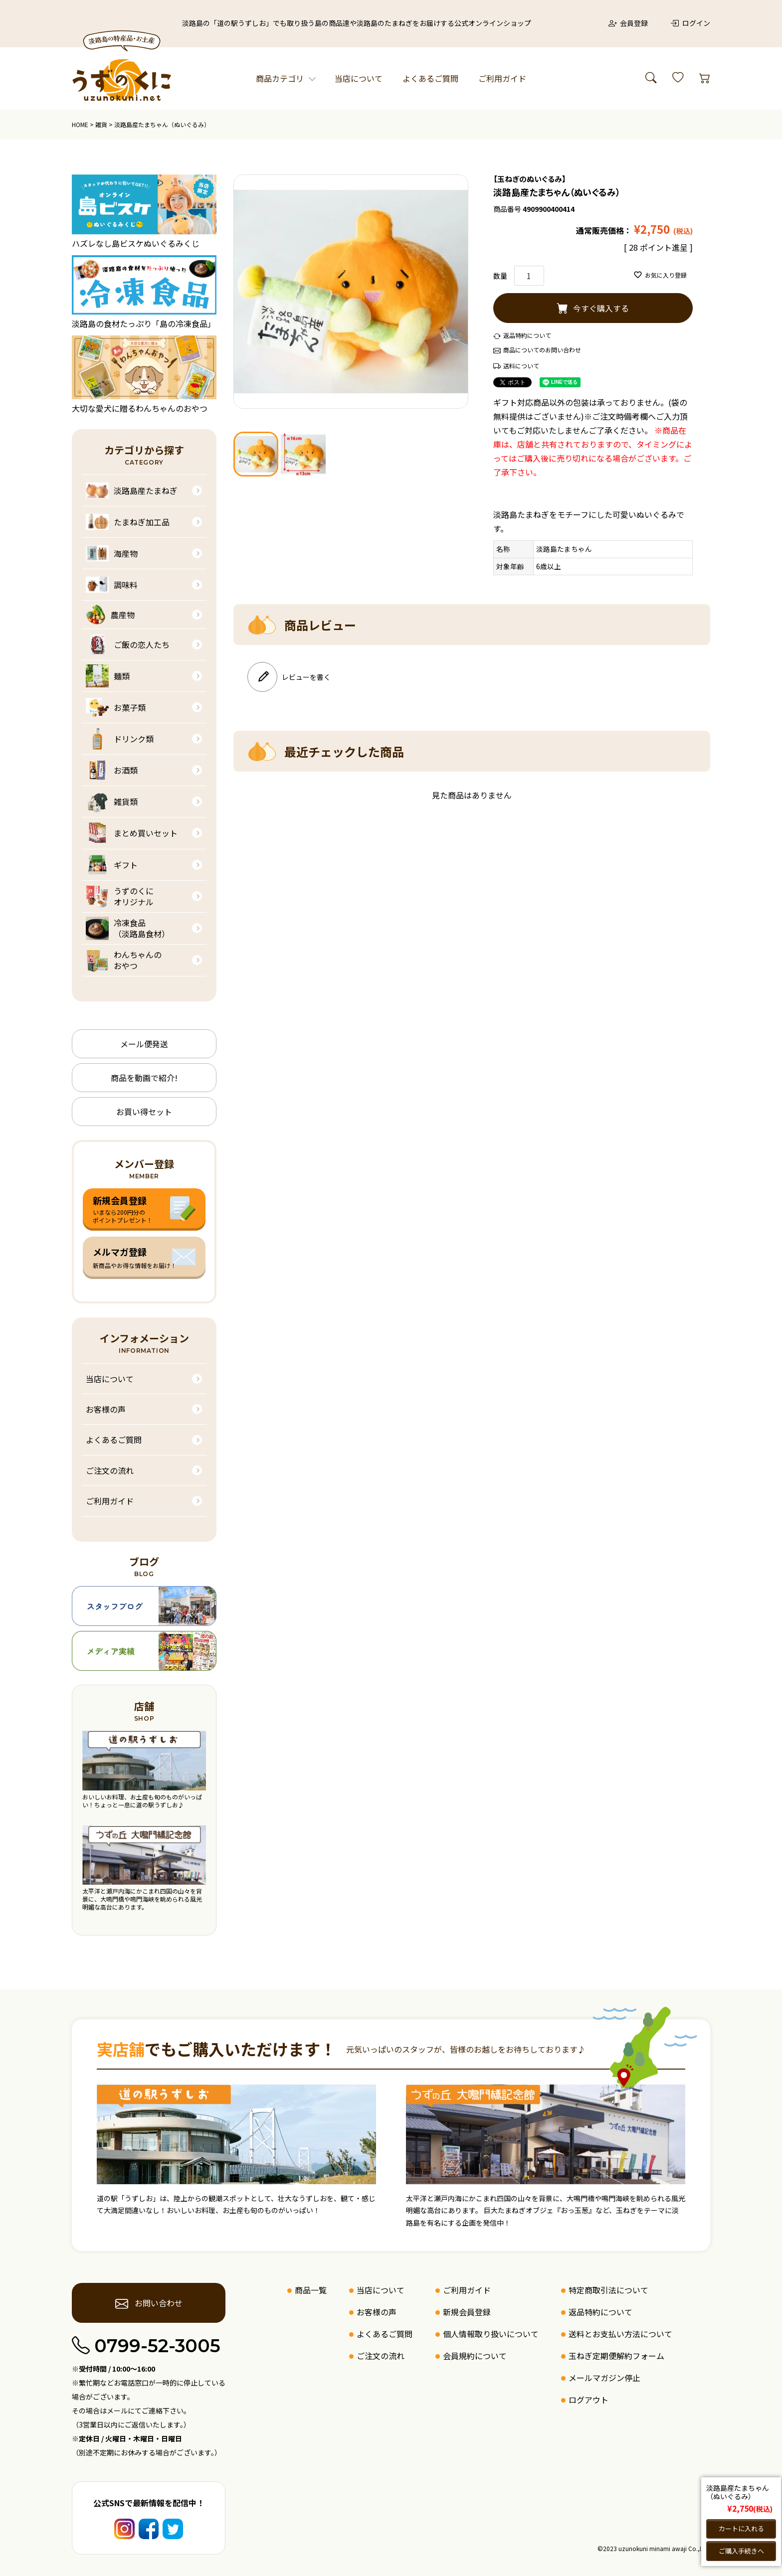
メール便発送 (144, 1044)
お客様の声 (106, 1409)
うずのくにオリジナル (120, 896)
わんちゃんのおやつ (124, 960)
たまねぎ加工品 (128, 521)
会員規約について (475, 2356)
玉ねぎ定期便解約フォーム (616, 2356)
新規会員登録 (467, 2312)
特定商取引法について (608, 2290)
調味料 (112, 584)
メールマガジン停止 (604, 2378)
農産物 (110, 615)
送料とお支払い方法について (620, 2334)
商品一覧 (311, 2290)
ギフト (112, 864)
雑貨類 (112, 801)
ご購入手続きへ (741, 2551)
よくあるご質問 (430, 78)
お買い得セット (144, 1112)
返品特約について (527, 335)
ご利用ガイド (502, 78)
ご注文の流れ (110, 1470)
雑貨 (101, 124)
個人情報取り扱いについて (491, 2334)
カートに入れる (741, 2528)
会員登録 (628, 23)
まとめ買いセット (132, 833)
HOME (80, 124)
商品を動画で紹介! (144, 1078)
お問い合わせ (149, 2303)
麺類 (108, 675)
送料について (521, 365)
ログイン (690, 23)
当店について (359, 78)
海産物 (112, 553)
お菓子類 (116, 707)
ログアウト (588, 2400)
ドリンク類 (120, 738)
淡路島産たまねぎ (132, 490)
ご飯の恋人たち (128, 644)
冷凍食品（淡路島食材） (128, 928)
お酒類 (112, 770)
